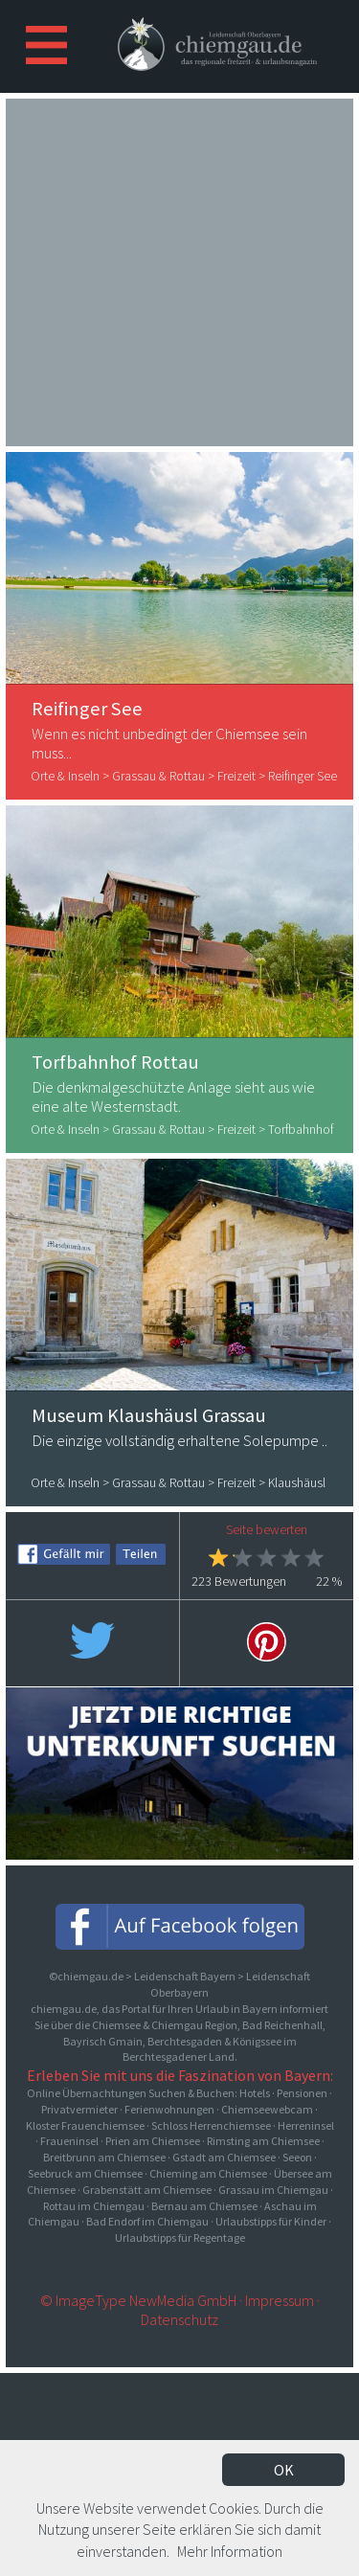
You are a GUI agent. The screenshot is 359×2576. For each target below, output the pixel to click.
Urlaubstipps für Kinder (270, 2221)
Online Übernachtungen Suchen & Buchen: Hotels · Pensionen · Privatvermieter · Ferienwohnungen (179, 2101)
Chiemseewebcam (267, 2109)
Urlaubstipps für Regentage (180, 2237)
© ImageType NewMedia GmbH (138, 2300)
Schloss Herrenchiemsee (211, 2125)
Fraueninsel (69, 2141)
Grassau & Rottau (158, 776)
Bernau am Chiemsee (204, 2206)
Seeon (297, 2157)
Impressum (279, 2300)
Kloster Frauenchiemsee (85, 2125)
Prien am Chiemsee (152, 2141)
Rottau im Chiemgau (94, 2206)
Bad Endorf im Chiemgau (147, 2221)
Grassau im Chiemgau (273, 2189)
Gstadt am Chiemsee (224, 2157)
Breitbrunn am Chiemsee (104, 2157)
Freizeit (236, 776)
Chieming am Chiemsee (208, 2173)
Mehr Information (229, 2551)
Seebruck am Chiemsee (85, 2173)
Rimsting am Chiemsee (263, 2141)
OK (284, 2469)
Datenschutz (179, 2319)
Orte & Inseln (65, 776)
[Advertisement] (180, 270)
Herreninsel (306, 2125)
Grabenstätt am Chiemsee (147, 2189)
